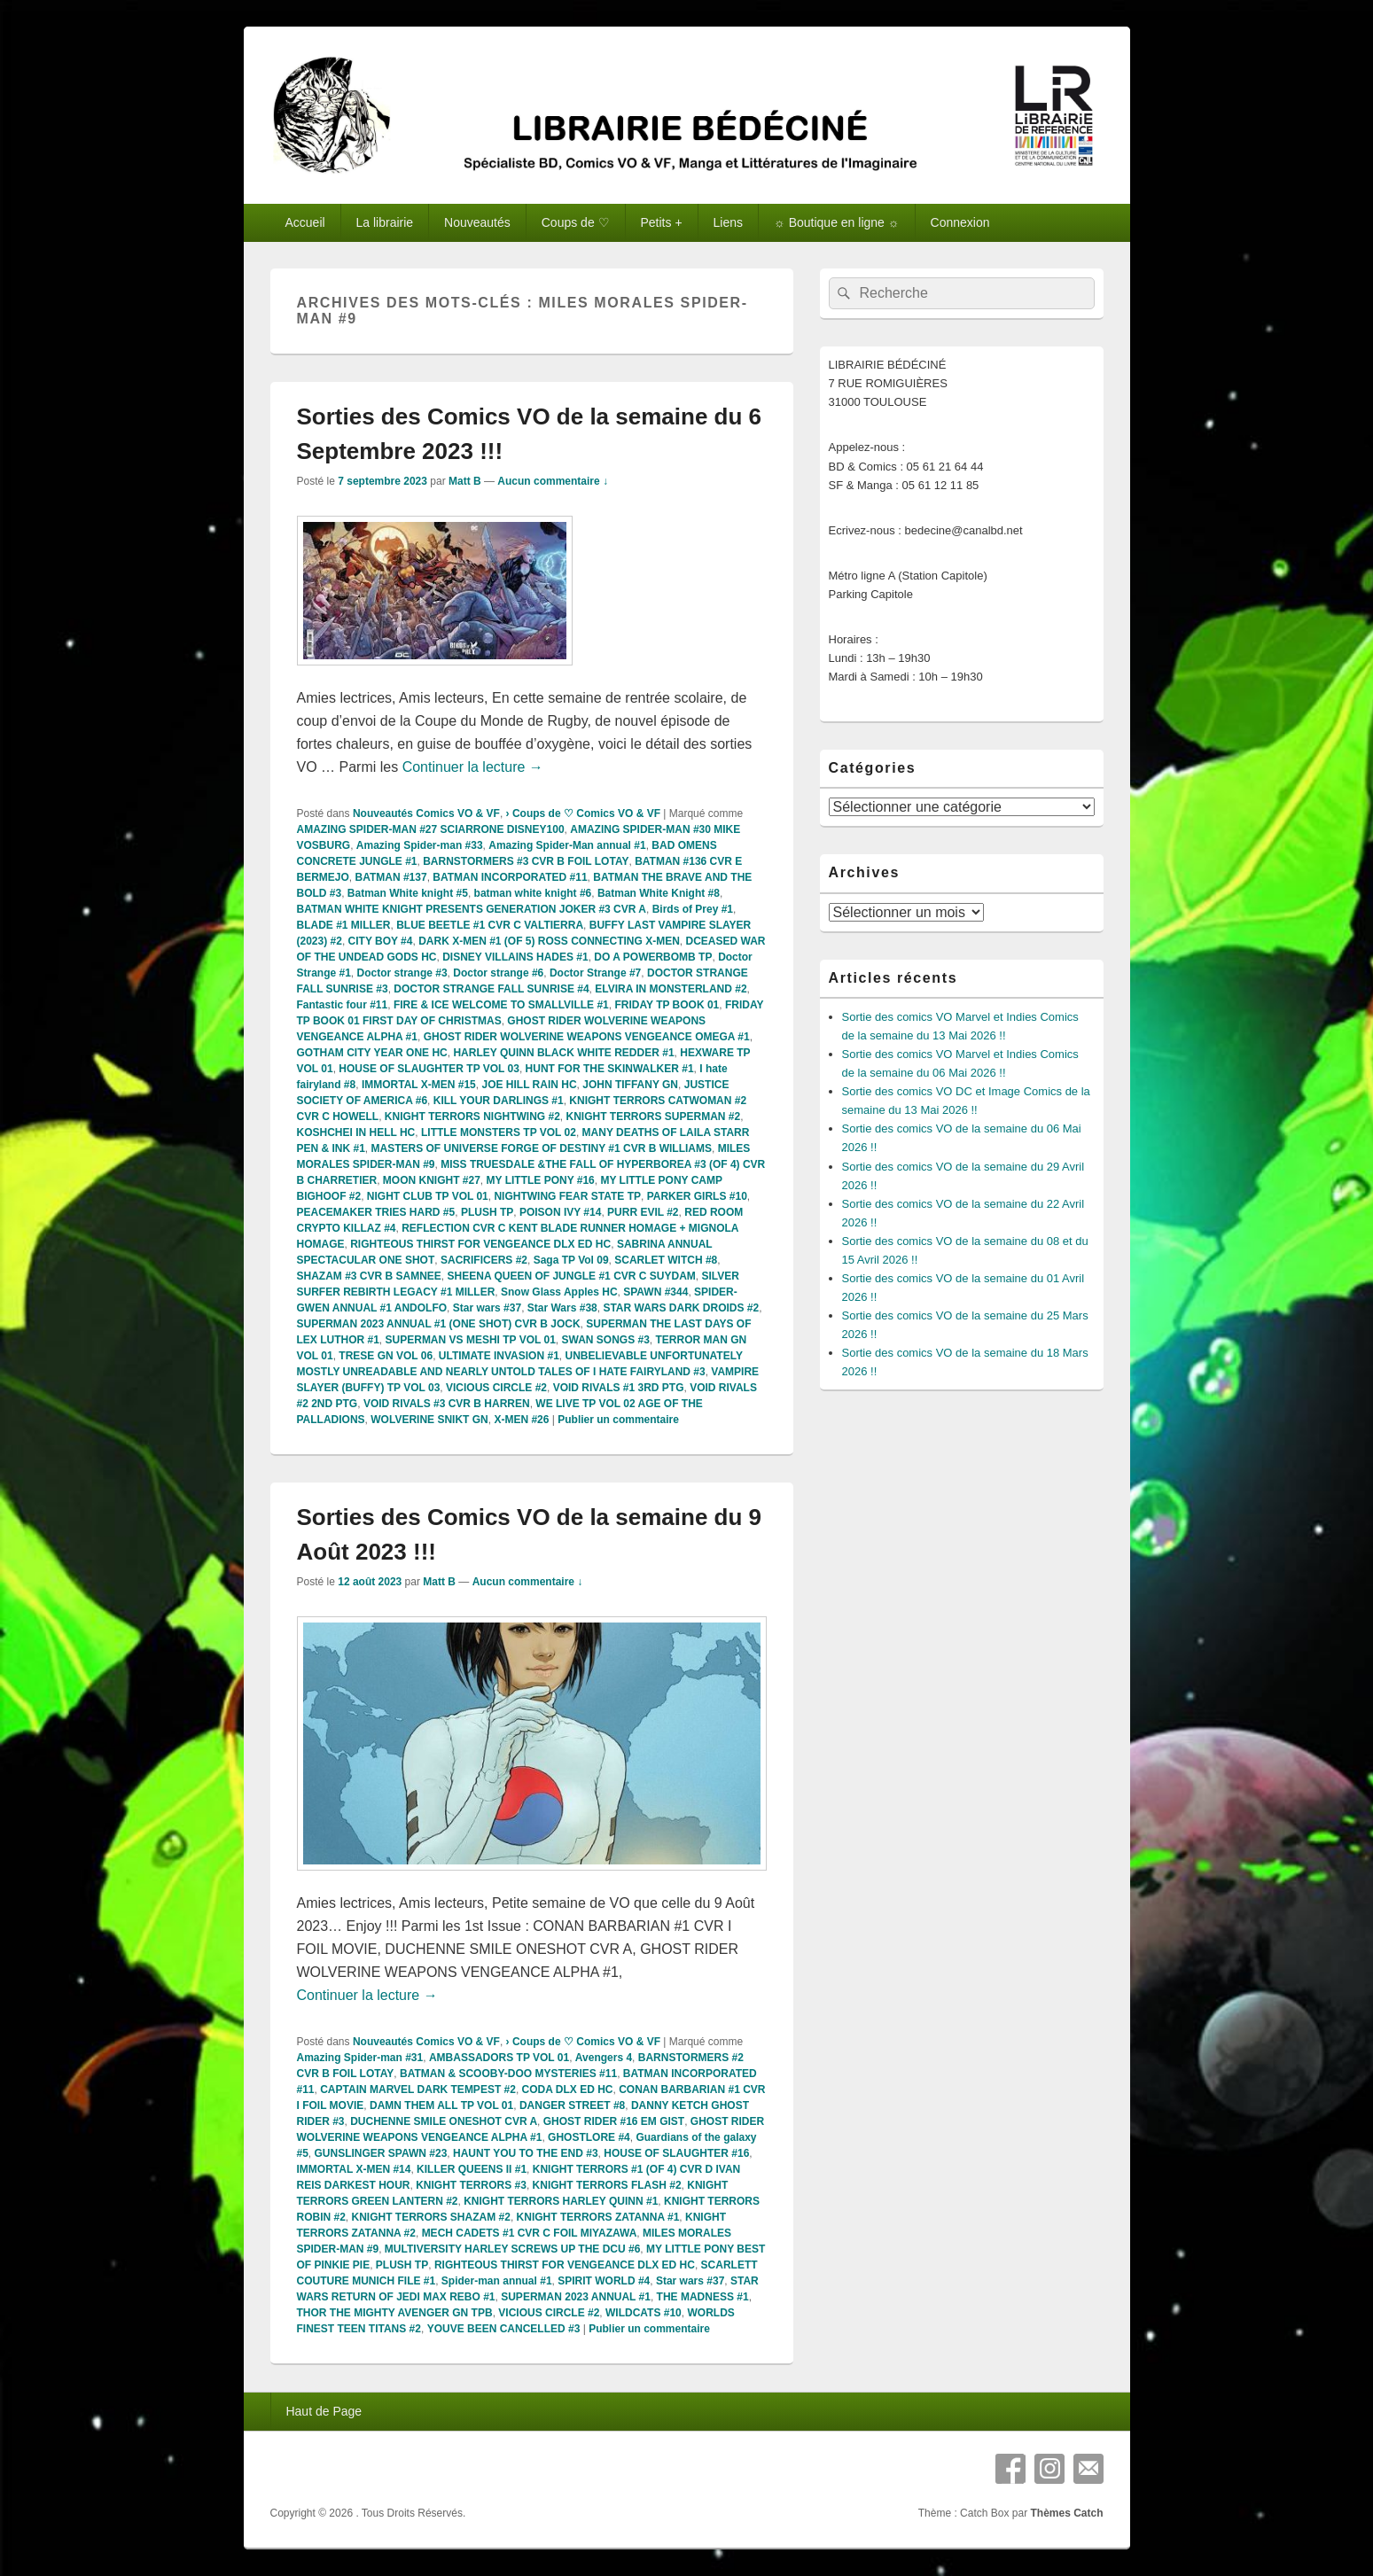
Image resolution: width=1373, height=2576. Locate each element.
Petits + (662, 222)
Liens (728, 222)
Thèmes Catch (1066, 2513)
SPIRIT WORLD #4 (604, 2281)
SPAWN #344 (655, 1292)
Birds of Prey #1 (692, 909)
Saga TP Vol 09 (571, 1260)
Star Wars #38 (562, 1308)
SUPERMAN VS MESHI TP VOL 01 (471, 1340)
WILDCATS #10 (643, 2313)
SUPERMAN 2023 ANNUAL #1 (576, 2297)
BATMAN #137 (391, 877)
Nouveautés (477, 222)
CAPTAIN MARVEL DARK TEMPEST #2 (418, 2089)
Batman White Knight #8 (658, 893)
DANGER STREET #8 (572, 2105)
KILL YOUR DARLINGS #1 (498, 1100)
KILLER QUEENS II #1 (472, 2169)
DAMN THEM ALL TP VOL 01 (441, 2105)
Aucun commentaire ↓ (552, 481)
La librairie (385, 222)
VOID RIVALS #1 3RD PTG (618, 1387)
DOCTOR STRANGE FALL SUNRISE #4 (491, 989)
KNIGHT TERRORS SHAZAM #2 (431, 2217)
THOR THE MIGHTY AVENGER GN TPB (395, 2313)
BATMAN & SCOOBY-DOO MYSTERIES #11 (508, 2073)
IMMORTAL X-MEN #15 (419, 1084)
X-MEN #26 (521, 1419)
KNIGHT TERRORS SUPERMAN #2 (653, 1116)
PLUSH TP (487, 1212)
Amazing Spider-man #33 (419, 845)
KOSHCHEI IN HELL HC (356, 1132)
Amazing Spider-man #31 (360, 2057)
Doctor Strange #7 (595, 973)
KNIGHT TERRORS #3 (471, 2185)
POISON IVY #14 (560, 1212)
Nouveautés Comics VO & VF (426, 813)
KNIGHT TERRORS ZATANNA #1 (598, 2217)
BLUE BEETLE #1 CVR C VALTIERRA (489, 925)
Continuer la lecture (472, 766)
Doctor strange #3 (402, 973)
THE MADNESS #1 (703, 2297)
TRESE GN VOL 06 (386, 1356)
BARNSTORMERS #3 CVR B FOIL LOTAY (525, 861)
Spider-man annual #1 (496, 2281)
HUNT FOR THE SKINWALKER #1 (610, 1068)
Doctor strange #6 (498, 973)
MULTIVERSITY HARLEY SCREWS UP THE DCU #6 (513, 2249)
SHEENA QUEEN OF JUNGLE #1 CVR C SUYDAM (572, 1276)
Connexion (960, 222)
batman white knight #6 (533, 893)
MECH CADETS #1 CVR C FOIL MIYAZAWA (529, 2233)
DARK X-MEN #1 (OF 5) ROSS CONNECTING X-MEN (549, 941)
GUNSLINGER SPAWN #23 (381, 2153)
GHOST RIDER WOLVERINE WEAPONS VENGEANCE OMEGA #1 (587, 1037)
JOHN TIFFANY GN (630, 1084)
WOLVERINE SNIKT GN (429, 1419)
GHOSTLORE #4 (589, 2137)
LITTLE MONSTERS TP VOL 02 (498, 1132)
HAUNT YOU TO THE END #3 (525, 2153)
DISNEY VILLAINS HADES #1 (515, 957)
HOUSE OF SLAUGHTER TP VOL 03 (429, 1068)
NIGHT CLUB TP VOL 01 (427, 1196)
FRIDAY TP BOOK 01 (666, 1005)
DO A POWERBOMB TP (653, 957)
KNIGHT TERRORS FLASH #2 (607, 2185)
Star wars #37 (487, 1308)
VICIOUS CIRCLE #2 (496, 1387)
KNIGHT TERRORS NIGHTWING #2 (472, 1116)
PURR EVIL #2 (642, 1212)
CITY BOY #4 (380, 941)
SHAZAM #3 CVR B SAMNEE (369, 1276)
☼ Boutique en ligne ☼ (837, 222)
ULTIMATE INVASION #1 (499, 1356)
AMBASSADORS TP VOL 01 (499, 2057)
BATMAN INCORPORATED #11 (510, 877)
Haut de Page (323, 2411)
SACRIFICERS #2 (484, 1260)
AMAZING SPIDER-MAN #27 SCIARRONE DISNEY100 (431, 829)
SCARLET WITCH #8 (665, 1260)
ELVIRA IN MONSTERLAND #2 (670, 989)
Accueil (304, 222)
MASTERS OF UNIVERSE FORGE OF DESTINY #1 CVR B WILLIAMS (541, 1148)
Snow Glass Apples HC (559, 1292)
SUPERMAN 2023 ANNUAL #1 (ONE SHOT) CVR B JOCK (439, 1324)
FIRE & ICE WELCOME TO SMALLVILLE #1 (501, 1005)
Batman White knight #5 (407, 893)
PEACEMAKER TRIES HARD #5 (376, 1212)
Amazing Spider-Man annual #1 (566, 845)
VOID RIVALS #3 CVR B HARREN (446, 1403)
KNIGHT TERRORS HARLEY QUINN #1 (561, 2201)
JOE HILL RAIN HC (528, 1084)
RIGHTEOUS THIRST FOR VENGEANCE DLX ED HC (480, 1244)
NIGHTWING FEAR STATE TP (567, 1196)
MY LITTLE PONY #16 (541, 1180)
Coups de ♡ (576, 222)
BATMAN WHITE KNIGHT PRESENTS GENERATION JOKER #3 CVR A (471, 909)
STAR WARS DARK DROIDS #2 (681, 1308)
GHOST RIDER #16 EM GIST (613, 2121)
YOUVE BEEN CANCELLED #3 (504, 2329)
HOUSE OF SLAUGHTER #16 (676, 2153)
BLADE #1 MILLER (344, 925)
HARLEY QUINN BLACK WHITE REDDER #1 (563, 1053)
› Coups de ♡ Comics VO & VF (583, 813)
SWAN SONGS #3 (605, 1340)
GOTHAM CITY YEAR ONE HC (372, 1053)
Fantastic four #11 (342, 1005)
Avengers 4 (603, 2057)
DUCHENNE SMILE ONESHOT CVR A (443, 2121)
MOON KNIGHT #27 (431, 1180)
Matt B (465, 481)
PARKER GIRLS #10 (697, 1196)
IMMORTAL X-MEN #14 (354, 2169)
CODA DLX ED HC (567, 2089)
